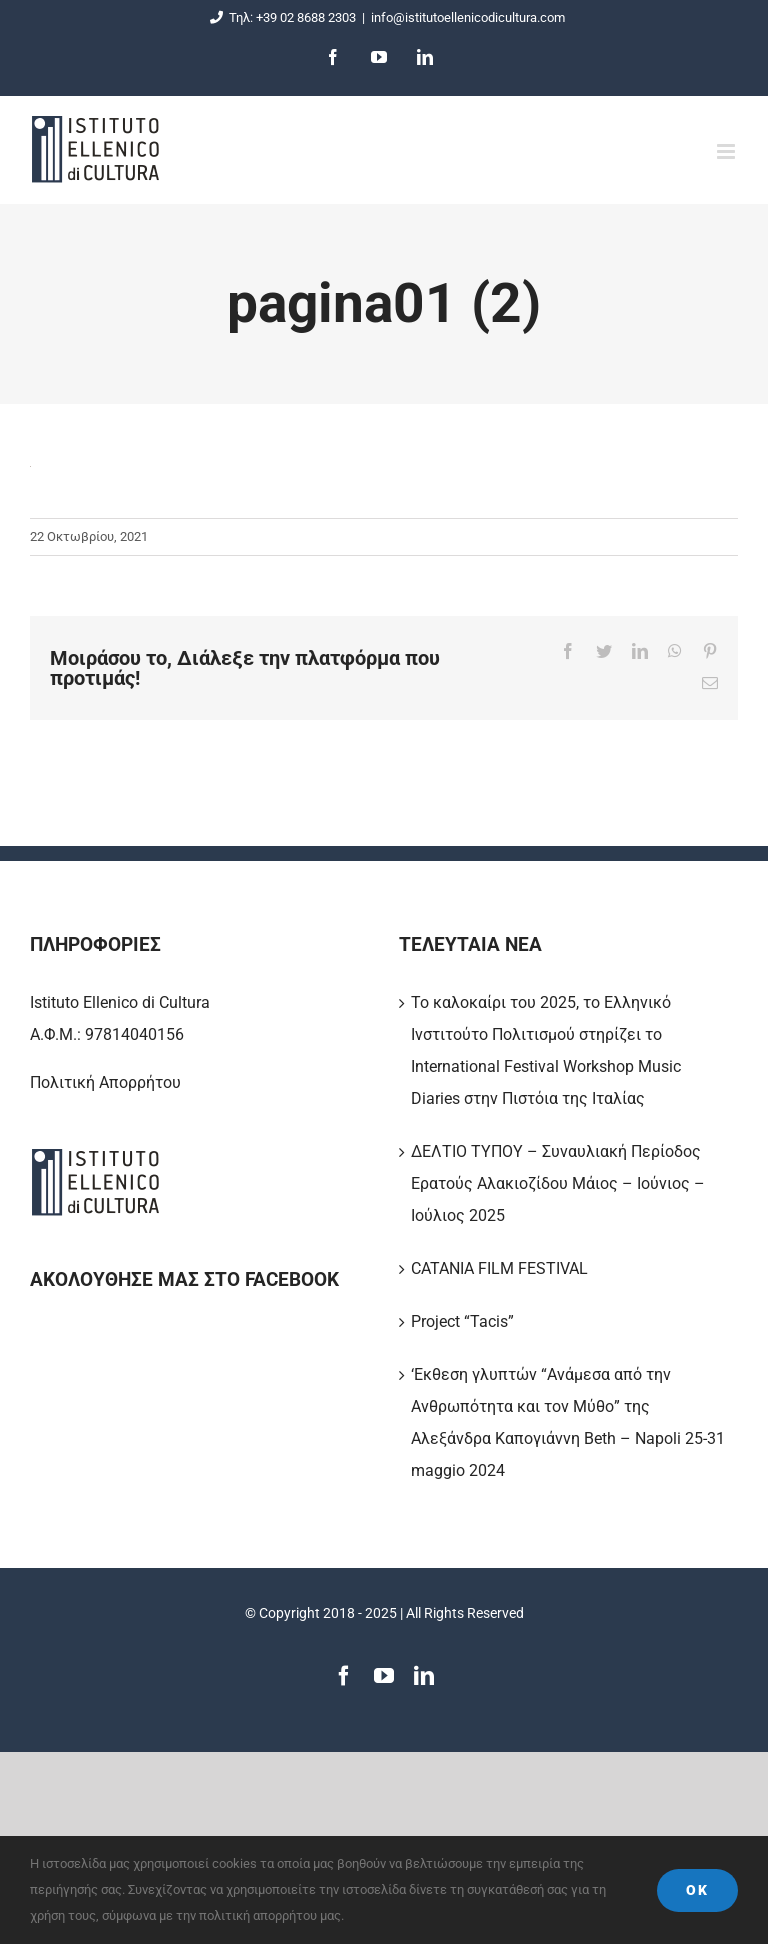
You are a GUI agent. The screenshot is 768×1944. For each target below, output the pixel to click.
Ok (697, 1890)
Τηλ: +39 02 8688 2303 (279, 17)
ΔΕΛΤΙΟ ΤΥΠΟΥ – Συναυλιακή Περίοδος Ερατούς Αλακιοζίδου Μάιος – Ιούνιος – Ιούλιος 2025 (558, 1183)
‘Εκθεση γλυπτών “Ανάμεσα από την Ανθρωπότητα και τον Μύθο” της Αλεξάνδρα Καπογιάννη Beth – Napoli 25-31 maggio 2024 (568, 1422)
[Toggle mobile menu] (727, 151)
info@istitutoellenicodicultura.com (468, 17)
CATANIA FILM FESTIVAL (499, 1268)
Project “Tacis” (462, 1321)
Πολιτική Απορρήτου (105, 1082)
